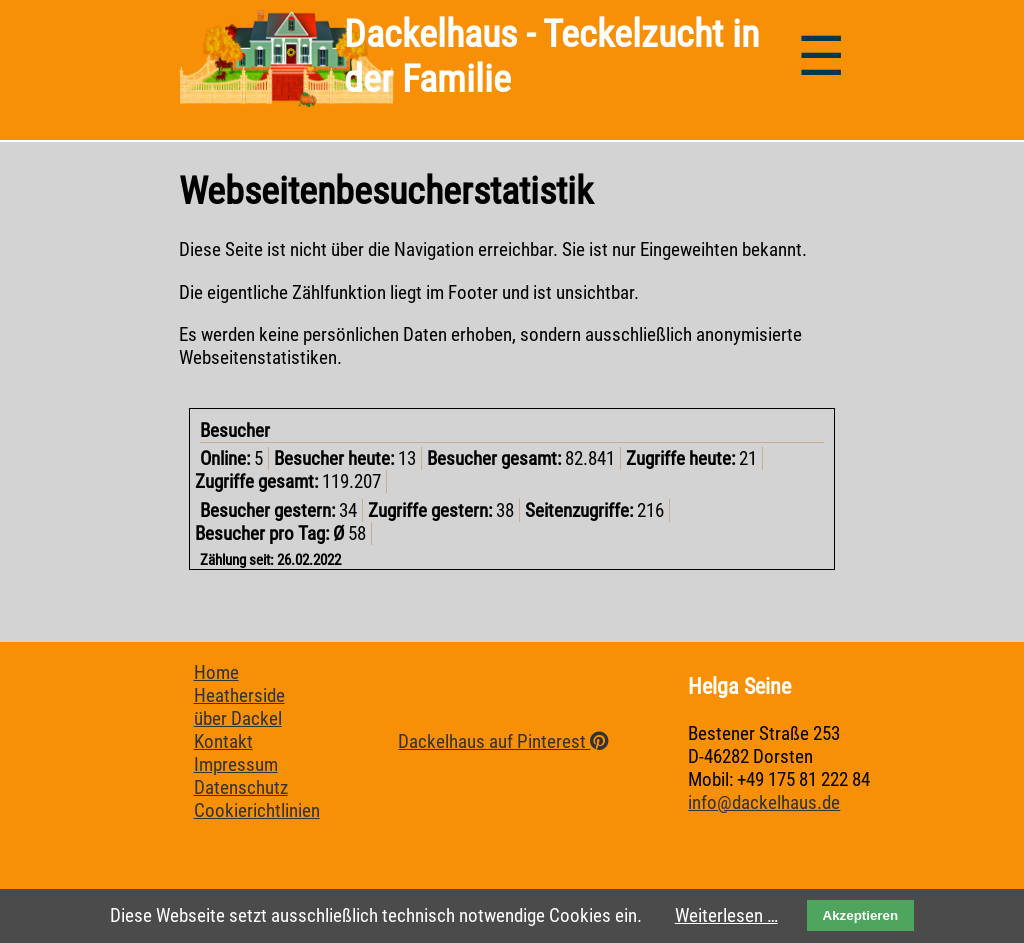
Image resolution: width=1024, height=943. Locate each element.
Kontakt (223, 741)
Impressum (236, 764)
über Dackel (238, 718)
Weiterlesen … (726, 915)
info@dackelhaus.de (764, 802)
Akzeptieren (861, 915)
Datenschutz (241, 787)
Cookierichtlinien (257, 810)
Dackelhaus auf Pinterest (503, 741)
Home (216, 672)
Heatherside (239, 695)
